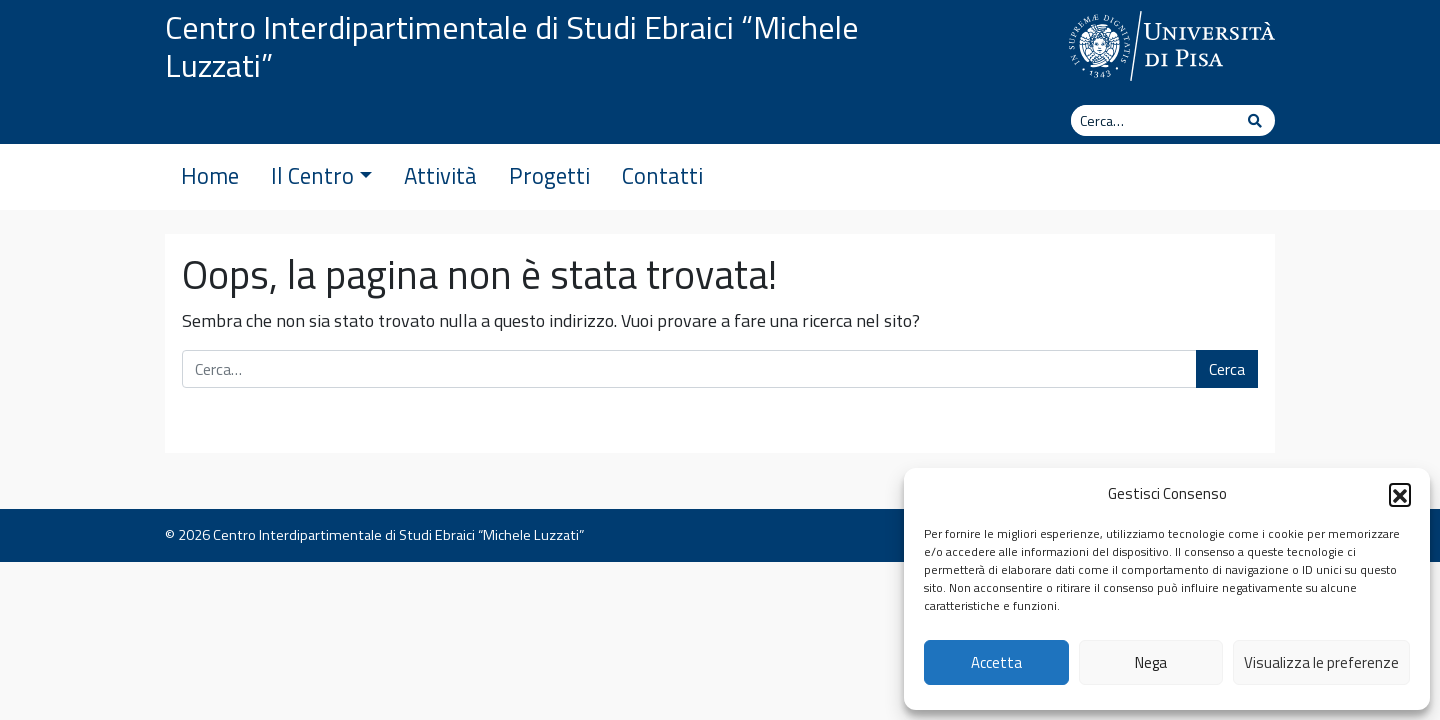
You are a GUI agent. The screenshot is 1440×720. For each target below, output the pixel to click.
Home (210, 176)
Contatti (662, 176)
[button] (1400, 494)
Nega (1151, 662)
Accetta (996, 662)
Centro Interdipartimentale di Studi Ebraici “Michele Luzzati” (512, 46)
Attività (440, 176)
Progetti (549, 176)
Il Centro (321, 176)
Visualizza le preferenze (1321, 662)
